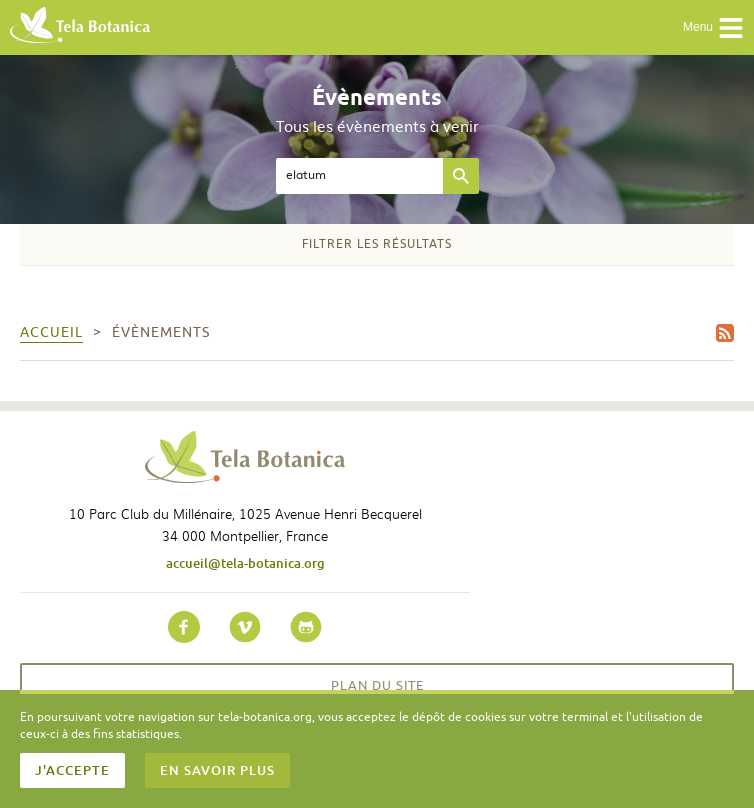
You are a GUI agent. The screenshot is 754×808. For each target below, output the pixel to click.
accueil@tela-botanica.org (245, 563)
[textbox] (359, 176)
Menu (713, 28)
